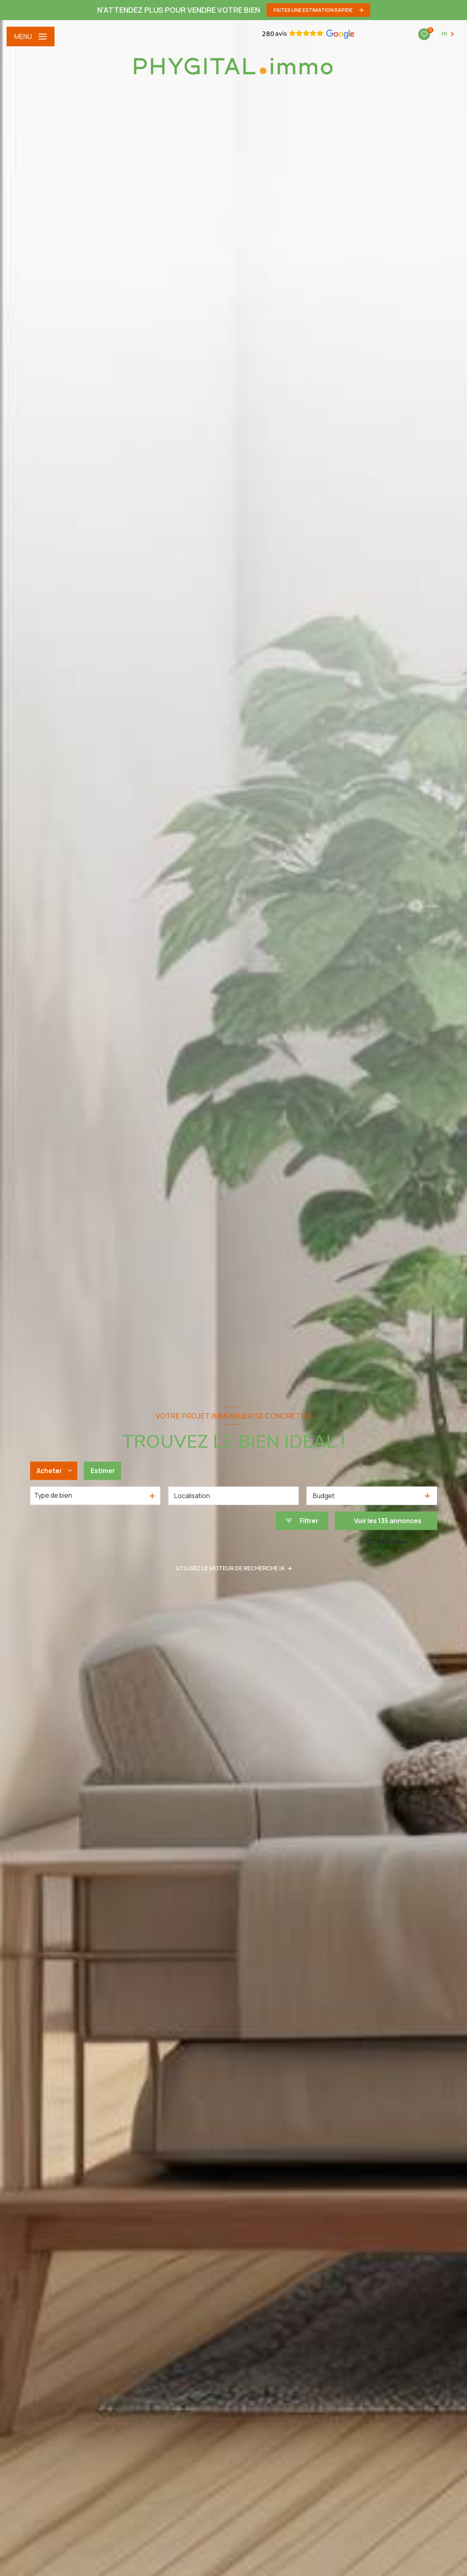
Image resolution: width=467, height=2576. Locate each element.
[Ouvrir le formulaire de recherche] (302, 1521)
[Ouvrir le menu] (31, 36)
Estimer (103, 1470)
